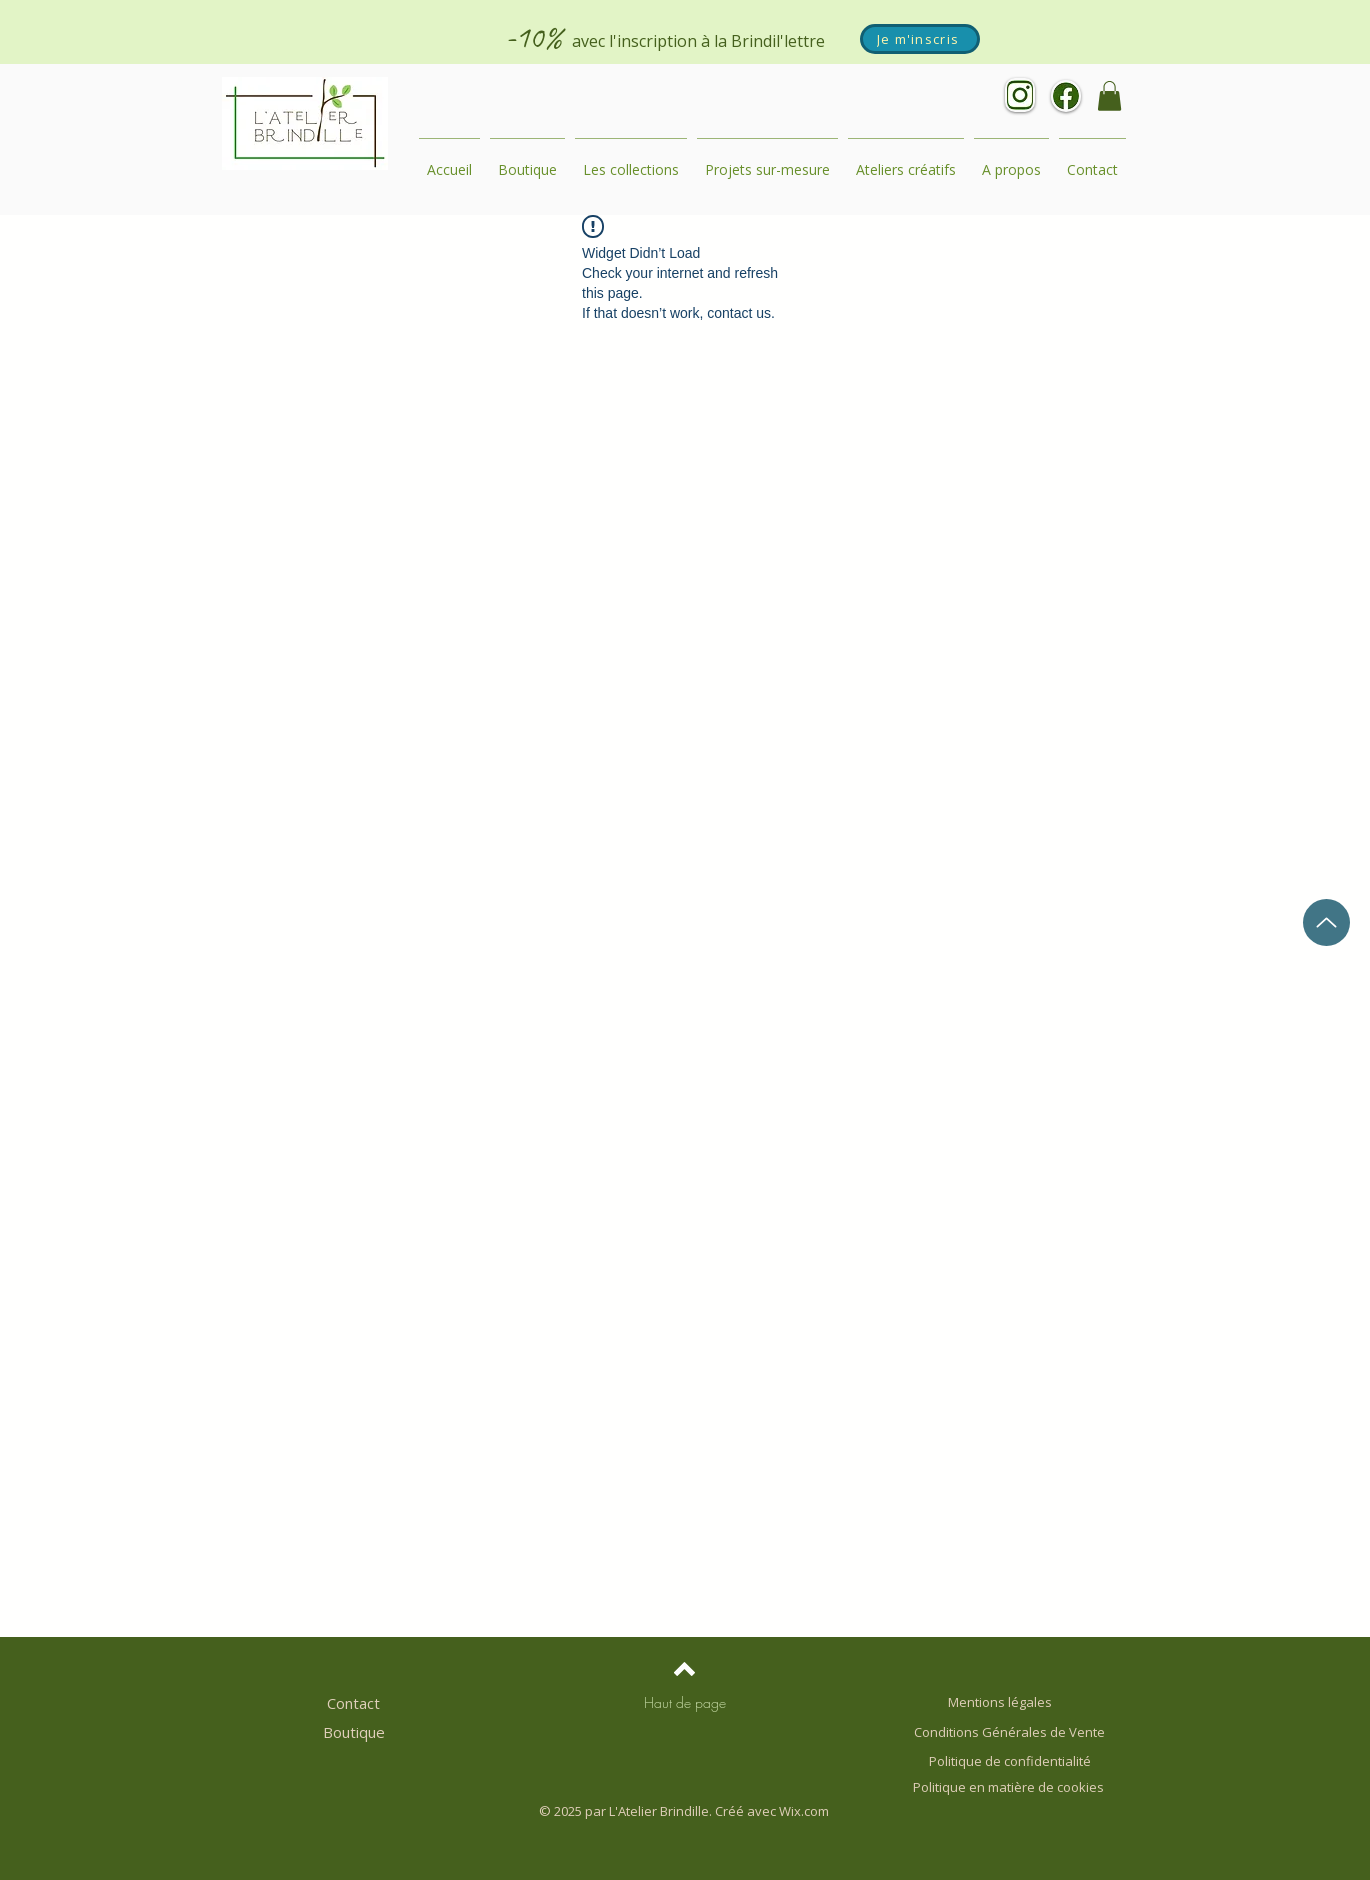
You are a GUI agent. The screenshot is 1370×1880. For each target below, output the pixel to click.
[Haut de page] (685, 1703)
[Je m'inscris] (920, 39)
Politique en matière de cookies (1010, 1787)
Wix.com (804, 1811)
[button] (1109, 96)
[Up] (1326, 922)
